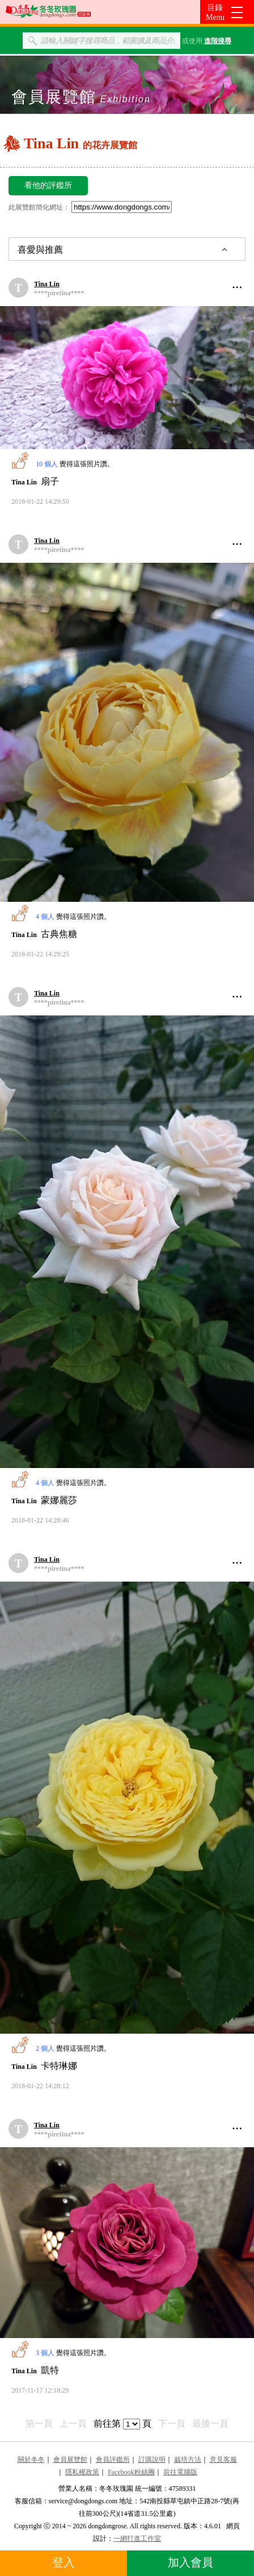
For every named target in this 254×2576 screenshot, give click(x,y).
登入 (63, 2562)
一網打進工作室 (137, 2538)
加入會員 (190, 2562)
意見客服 (223, 2460)
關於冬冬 (31, 2460)
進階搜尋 (217, 41)
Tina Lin (47, 284)
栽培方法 (187, 2460)
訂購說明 (152, 2460)
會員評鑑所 (113, 2460)
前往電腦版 (180, 2472)
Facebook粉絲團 (131, 2472)
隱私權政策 (82, 2472)
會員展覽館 (70, 2460)
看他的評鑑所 (48, 185)
